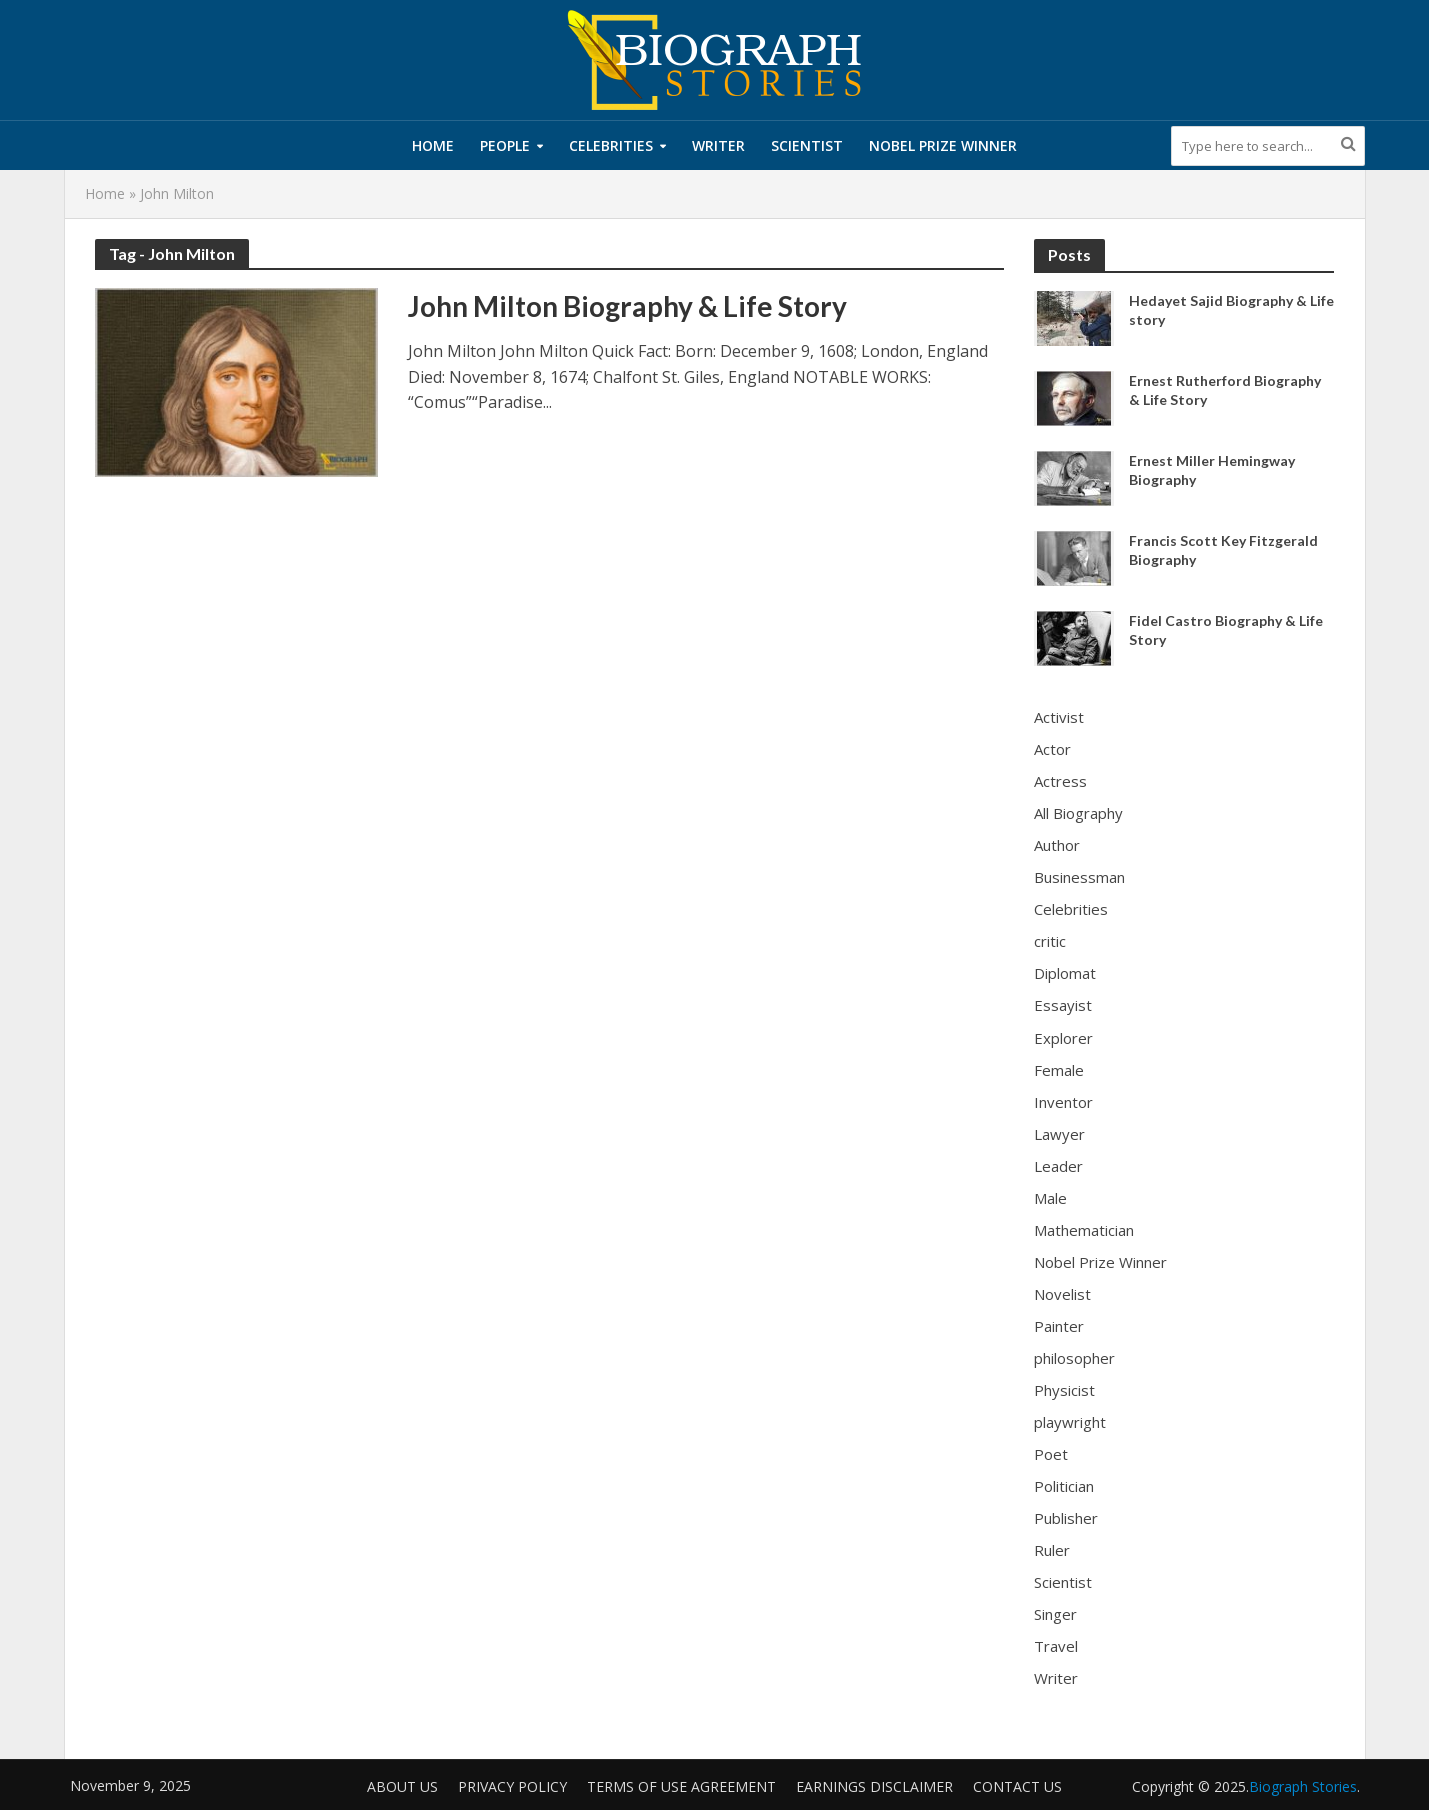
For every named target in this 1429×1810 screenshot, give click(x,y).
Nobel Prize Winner (943, 145)
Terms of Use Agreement (681, 1786)
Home (433, 145)
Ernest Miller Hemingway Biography (1212, 470)
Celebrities (611, 145)
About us (402, 1786)
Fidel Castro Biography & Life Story (1226, 630)
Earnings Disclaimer (874, 1786)
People (505, 145)
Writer (718, 145)
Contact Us (1017, 1786)
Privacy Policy (512, 1786)
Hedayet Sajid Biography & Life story (1231, 310)
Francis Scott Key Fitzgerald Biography (1223, 550)
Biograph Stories (1303, 1786)
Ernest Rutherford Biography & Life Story (1225, 390)
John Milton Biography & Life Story (627, 306)
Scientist (807, 145)
